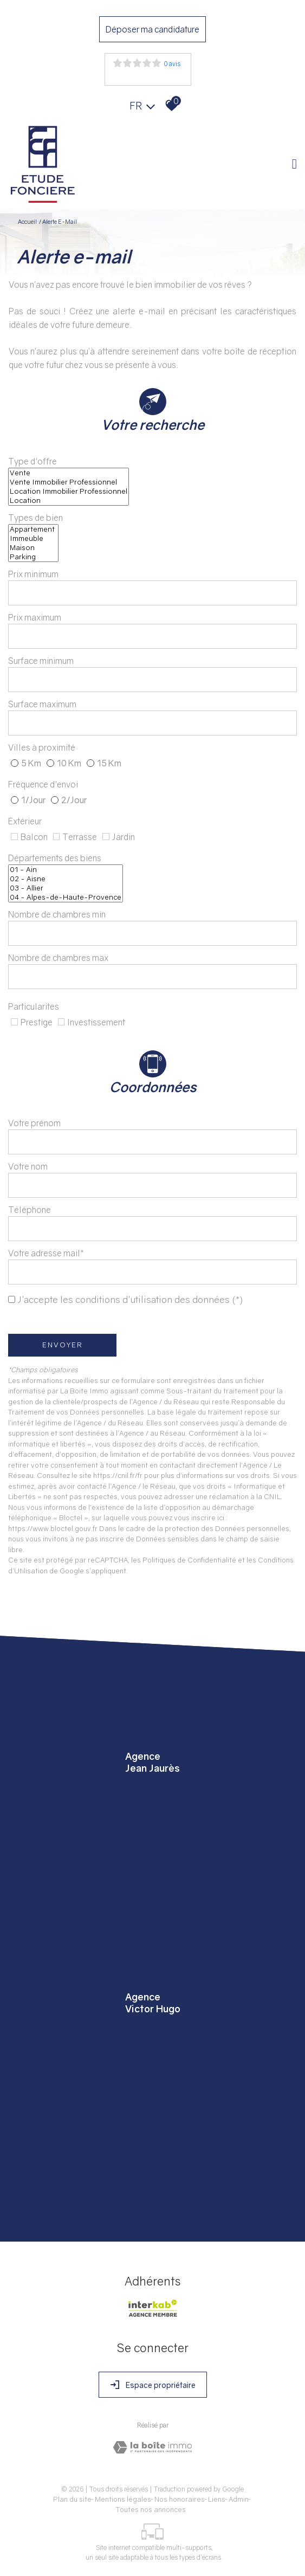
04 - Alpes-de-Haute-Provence (65, 897)
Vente (68, 472)
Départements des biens (54, 858)
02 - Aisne (65, 878)
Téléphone (29, 1209)
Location (68, 500)
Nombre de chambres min (57, 914)
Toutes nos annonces (151, 2509)
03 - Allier (65, 888)
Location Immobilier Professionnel (68, 491)
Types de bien (35, 517)
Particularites (33, 1006)
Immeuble (33, 538)
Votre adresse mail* (46, 1253)
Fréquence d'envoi (43, 784)
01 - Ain (65, 869)
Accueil (27, 221)
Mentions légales (123, 2499)
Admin (239, 2499)
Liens (216, 2499)
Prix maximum (34, 617)
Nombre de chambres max (58, 957)
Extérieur (25, 821)
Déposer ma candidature (152, 29)
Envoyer (62, 1344)
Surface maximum (42, 704)
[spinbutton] (152, 592)
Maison (33, 547)
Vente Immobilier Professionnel (68, 482)
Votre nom (28, 1166)
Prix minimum (33, 574)
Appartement (33, 529)
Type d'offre (32, 461)
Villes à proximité (41, 747)
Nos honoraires (179, 2499)
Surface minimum (41, 660)
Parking (33, 556)
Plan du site (72, 2499)
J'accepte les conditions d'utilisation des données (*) (130, 1299)
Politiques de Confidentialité (189, 1559)
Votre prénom (34, 1123)
